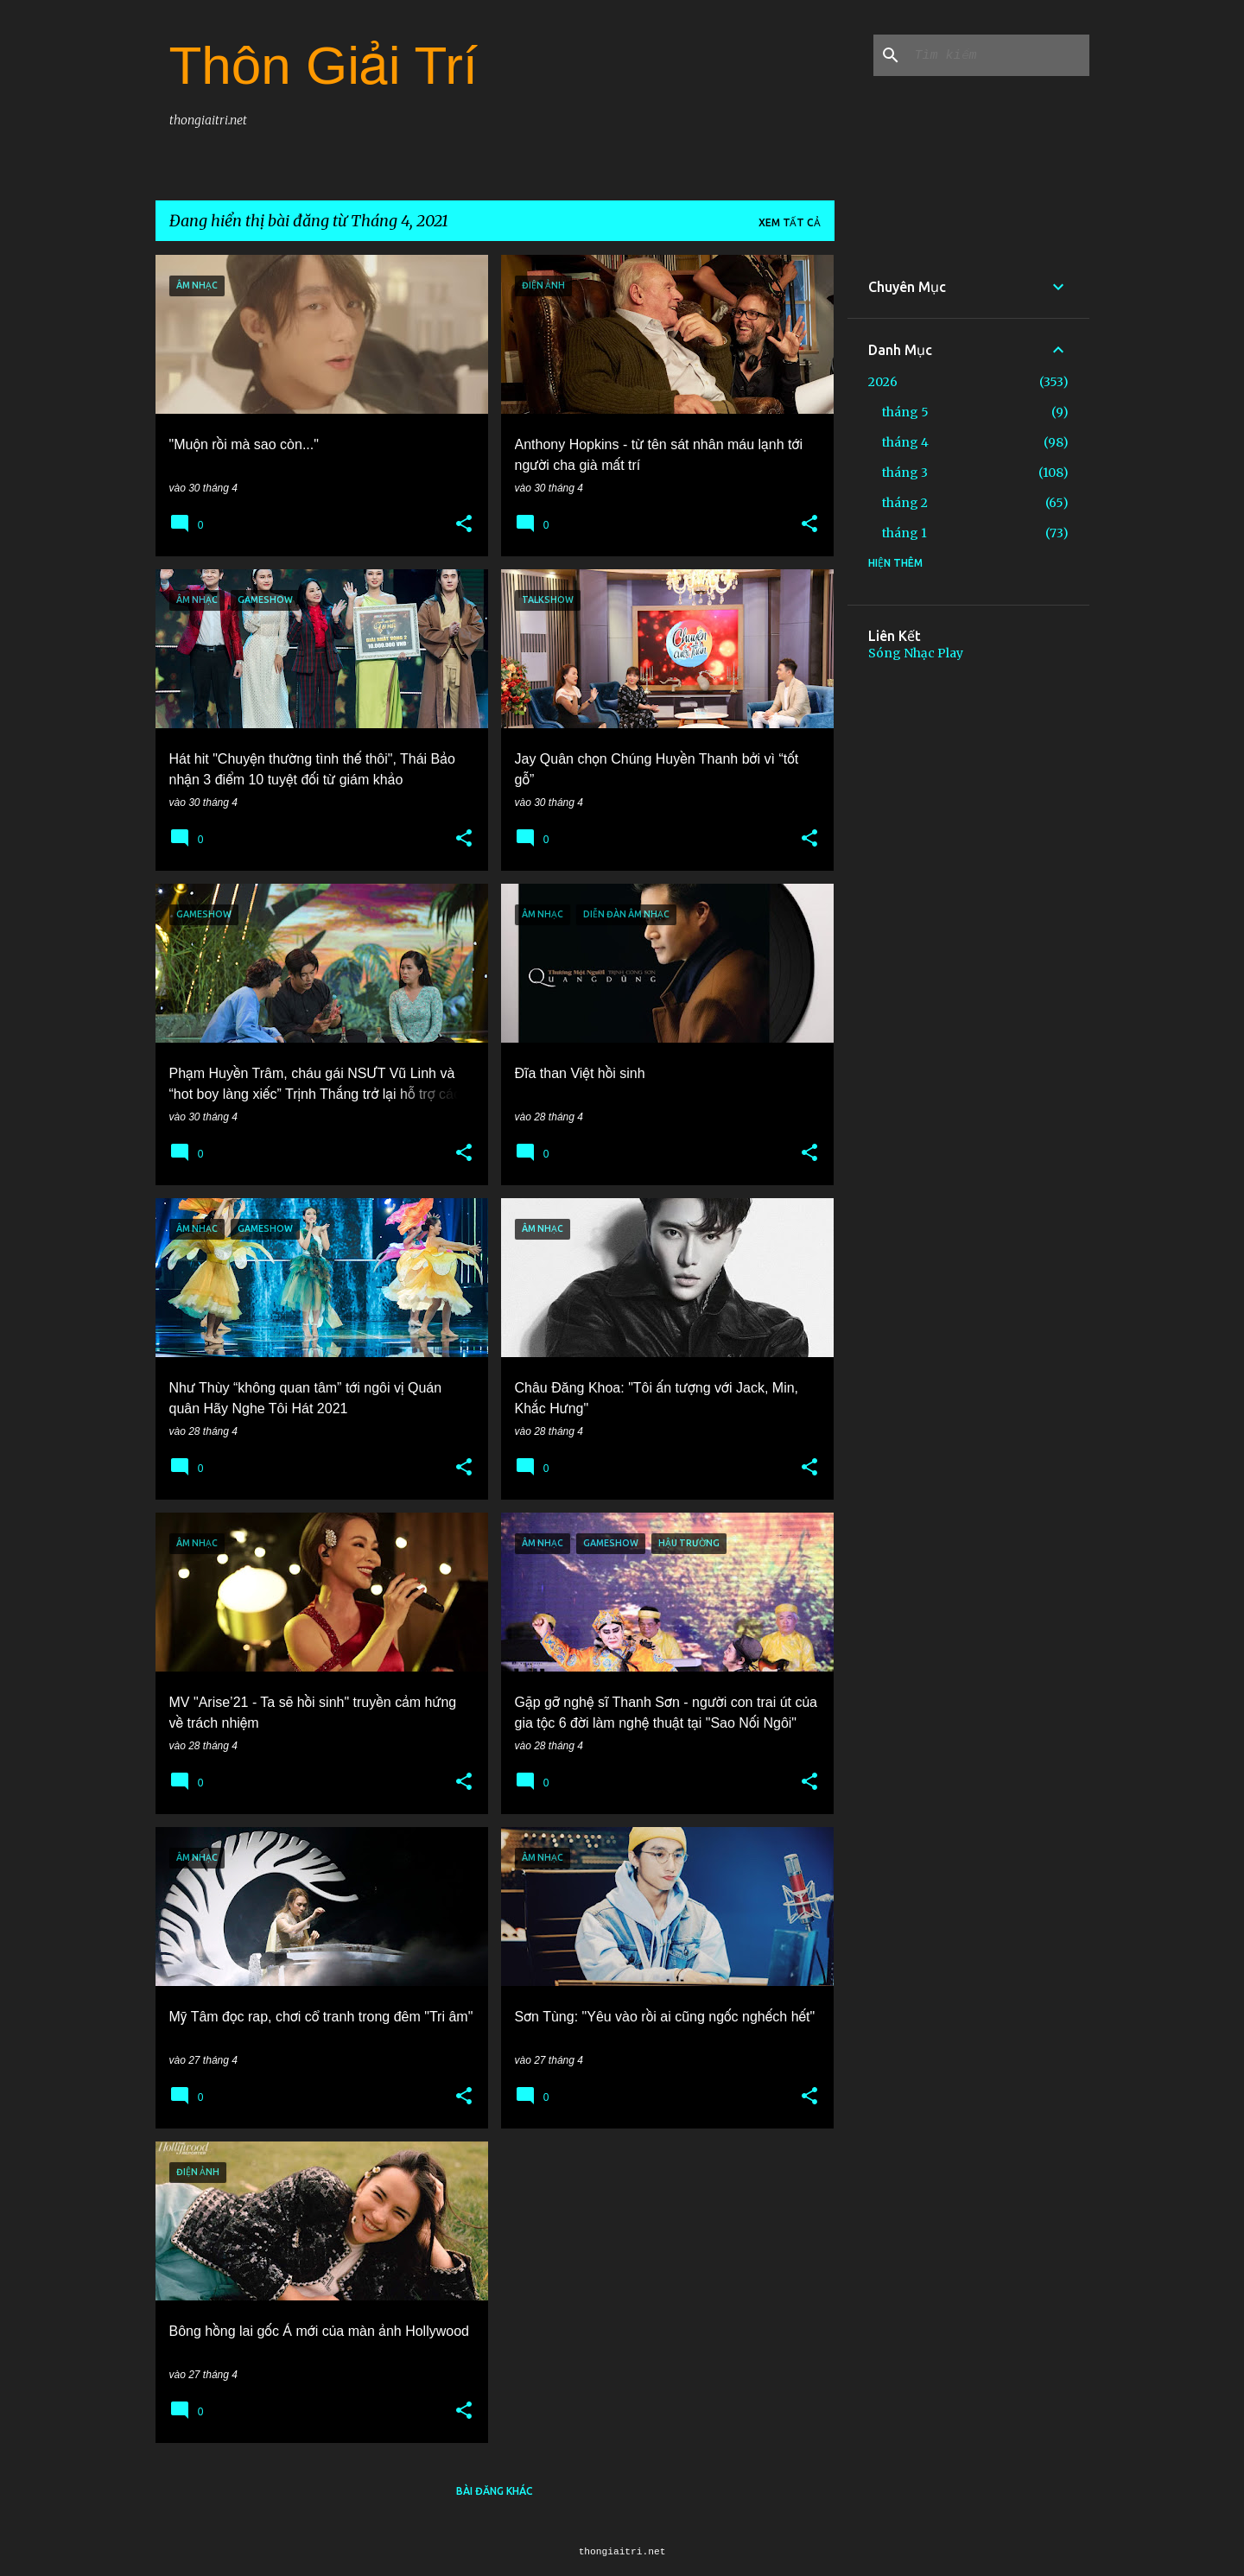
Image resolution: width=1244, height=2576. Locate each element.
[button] (464, 524)
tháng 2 (905, 503)
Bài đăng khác (494, 2491)
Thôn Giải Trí (324, 65)
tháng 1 (904, 533)
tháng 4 (905, 442)
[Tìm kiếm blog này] (998, 55)
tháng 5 (905, 412)
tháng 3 (905, 472)
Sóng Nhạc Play (915, 653)
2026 (883, 382)
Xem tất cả (789, 222)
